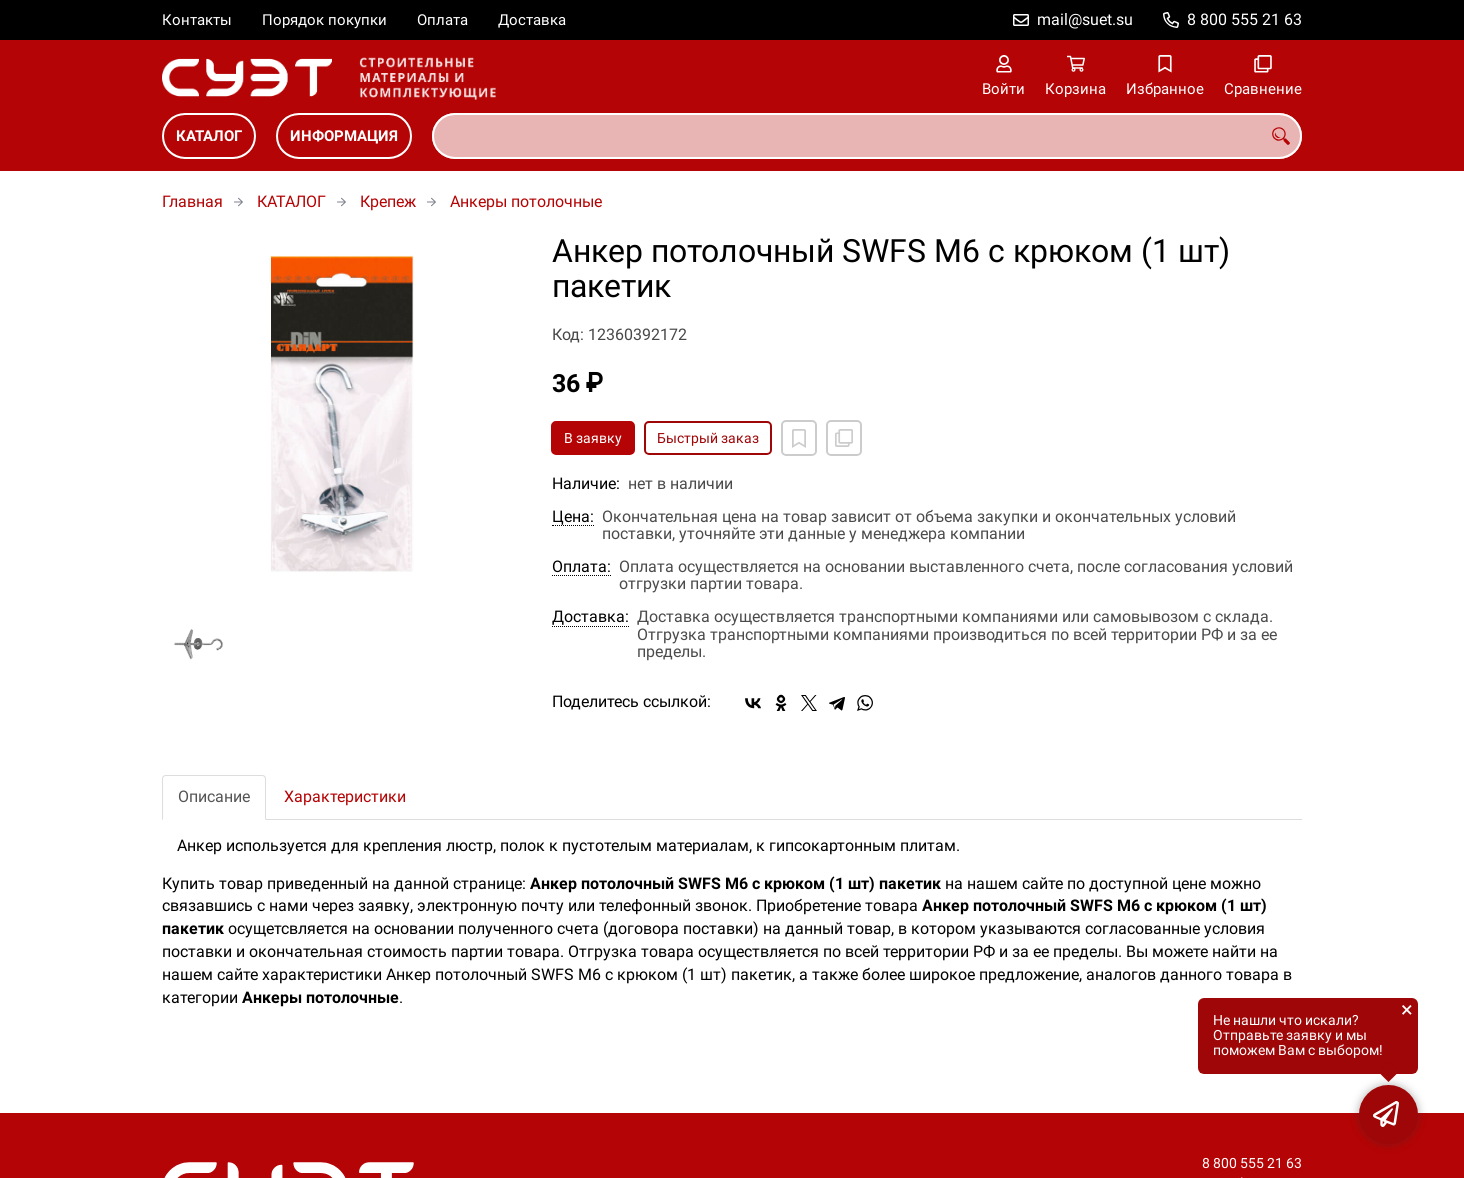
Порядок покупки (324, 20)
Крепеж (388, 201)
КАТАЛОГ (209, 136)
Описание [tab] (214, 796)
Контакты (197, 20)
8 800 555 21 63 (1244, 19)
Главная (192, 201)
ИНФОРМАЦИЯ (344, 136)
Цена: (573, 517)
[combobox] (867, 136)
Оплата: (581, 567)
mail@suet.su (1085, 19)
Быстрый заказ (708, 438)
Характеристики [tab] (345, 796)
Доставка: (590, 617)
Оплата (442, 20)
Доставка (532, 20)
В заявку (593, 438)
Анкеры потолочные (526, 201)
